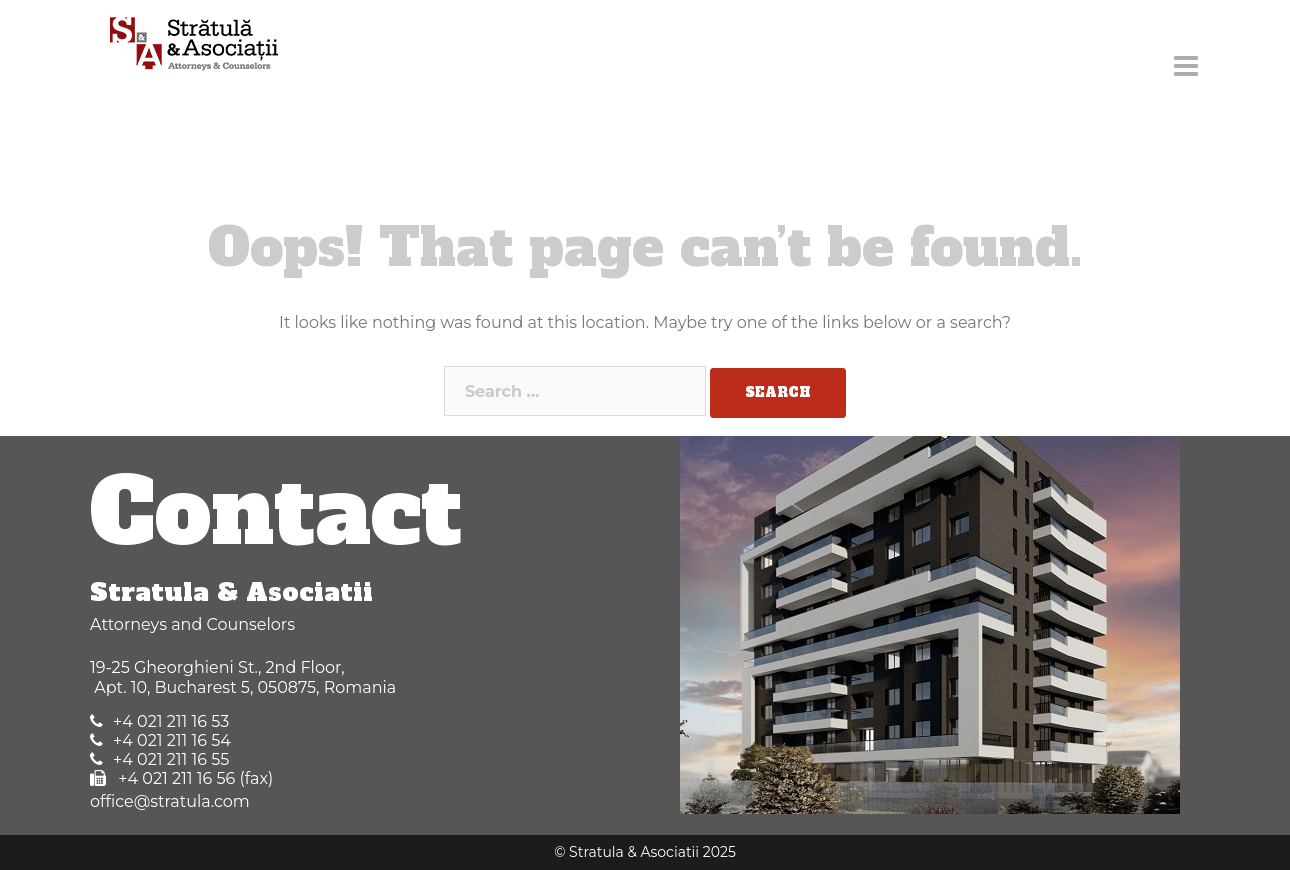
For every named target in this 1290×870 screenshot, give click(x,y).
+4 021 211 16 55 (171, 759)
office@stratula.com (170, 801)
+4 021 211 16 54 (172, 740)
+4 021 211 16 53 (171, 721)
